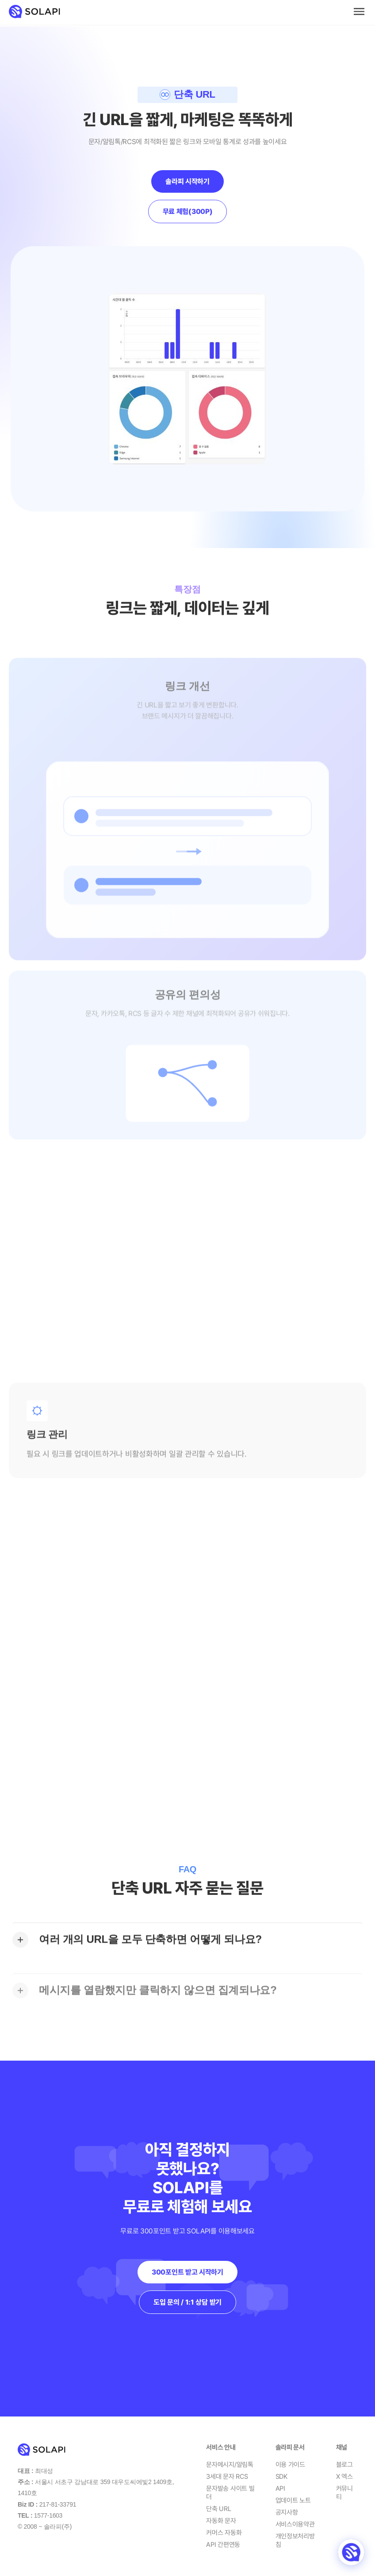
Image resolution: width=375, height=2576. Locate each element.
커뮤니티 (344, 2493)
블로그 (344, 2465)
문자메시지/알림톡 (229, 2465)
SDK (281, 2477)
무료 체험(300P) (188, 211)
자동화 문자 (221, 2521)
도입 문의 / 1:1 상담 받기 (187, 2302)
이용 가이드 (290, 2465)
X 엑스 (344, 2477)
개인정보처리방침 (295, 2540)
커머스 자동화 (223, 2533)
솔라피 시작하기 (187, 181)
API (280, 2488)
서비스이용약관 (295, 2524)
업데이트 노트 (293, 2500)
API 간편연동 (223, 2545)
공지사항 (287, 2512)
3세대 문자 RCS (227, 2477)
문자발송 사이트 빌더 (230, 2493)
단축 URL (218, 2509)
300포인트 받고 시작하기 (187, 2272)
